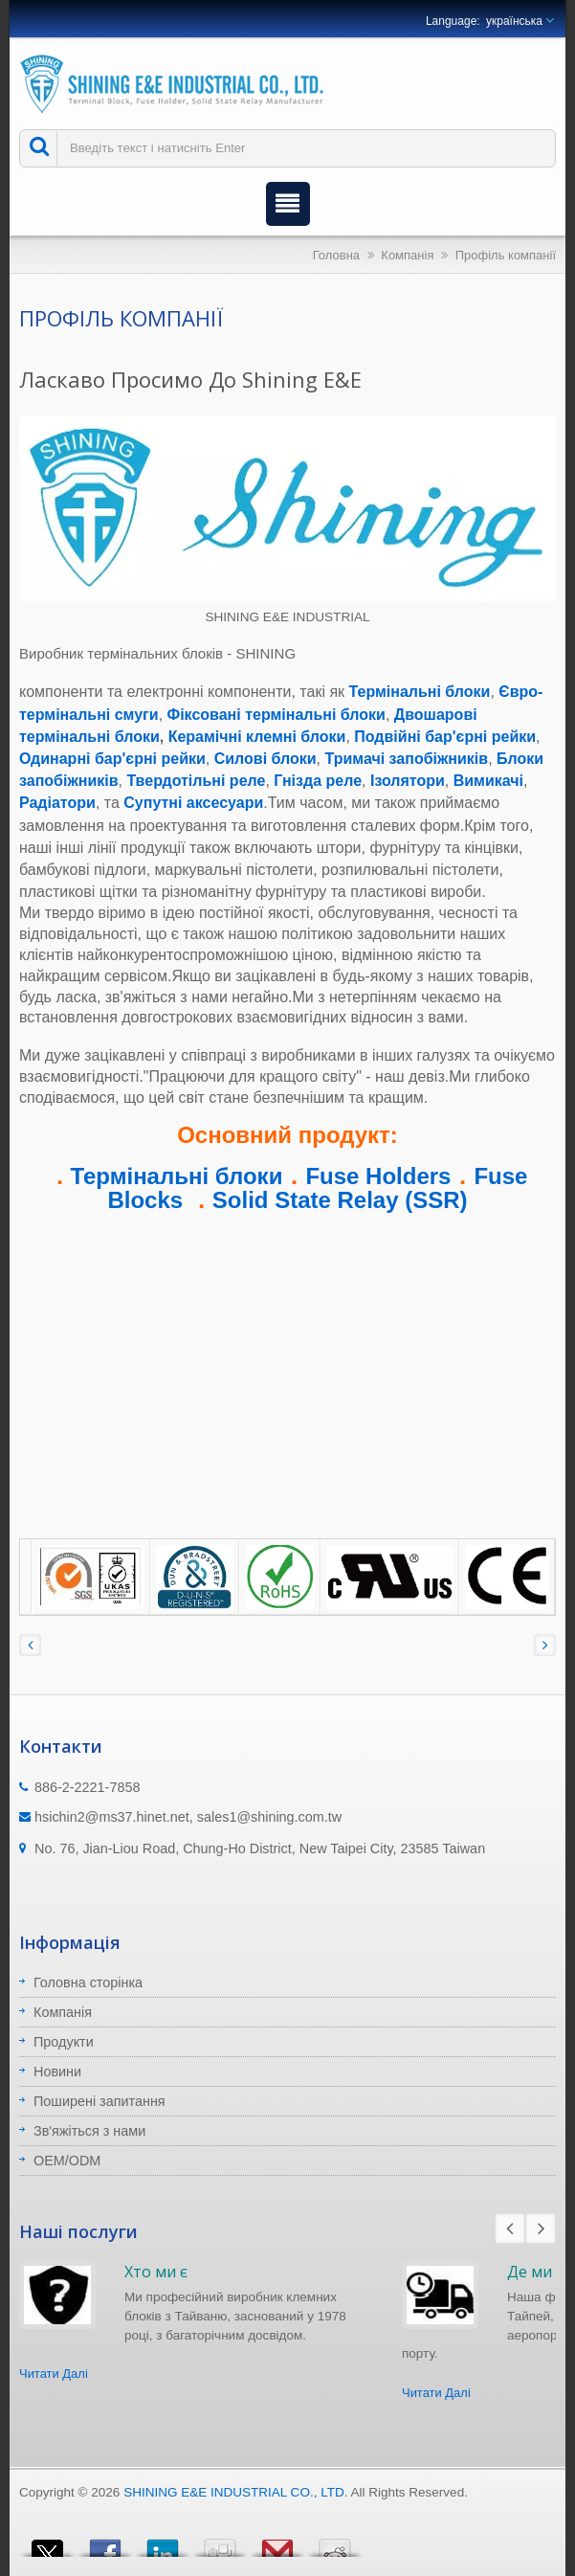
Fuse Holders (378, 1176)
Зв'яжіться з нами (89, 2131)
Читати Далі (53, 2373)
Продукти (63, 2042)
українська (514, 21)
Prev (510, 2228)
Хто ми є (156, 2271)
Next (540, 2228)
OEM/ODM (66, 2160)
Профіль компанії (505, 255)
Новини (57, 2071)
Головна (336, 255)
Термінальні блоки (177, 1176)
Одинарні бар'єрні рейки (112, 758)
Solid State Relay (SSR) (340, 1200)
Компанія (407, 255)
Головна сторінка (88, 1982)
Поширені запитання (99, 2101)
